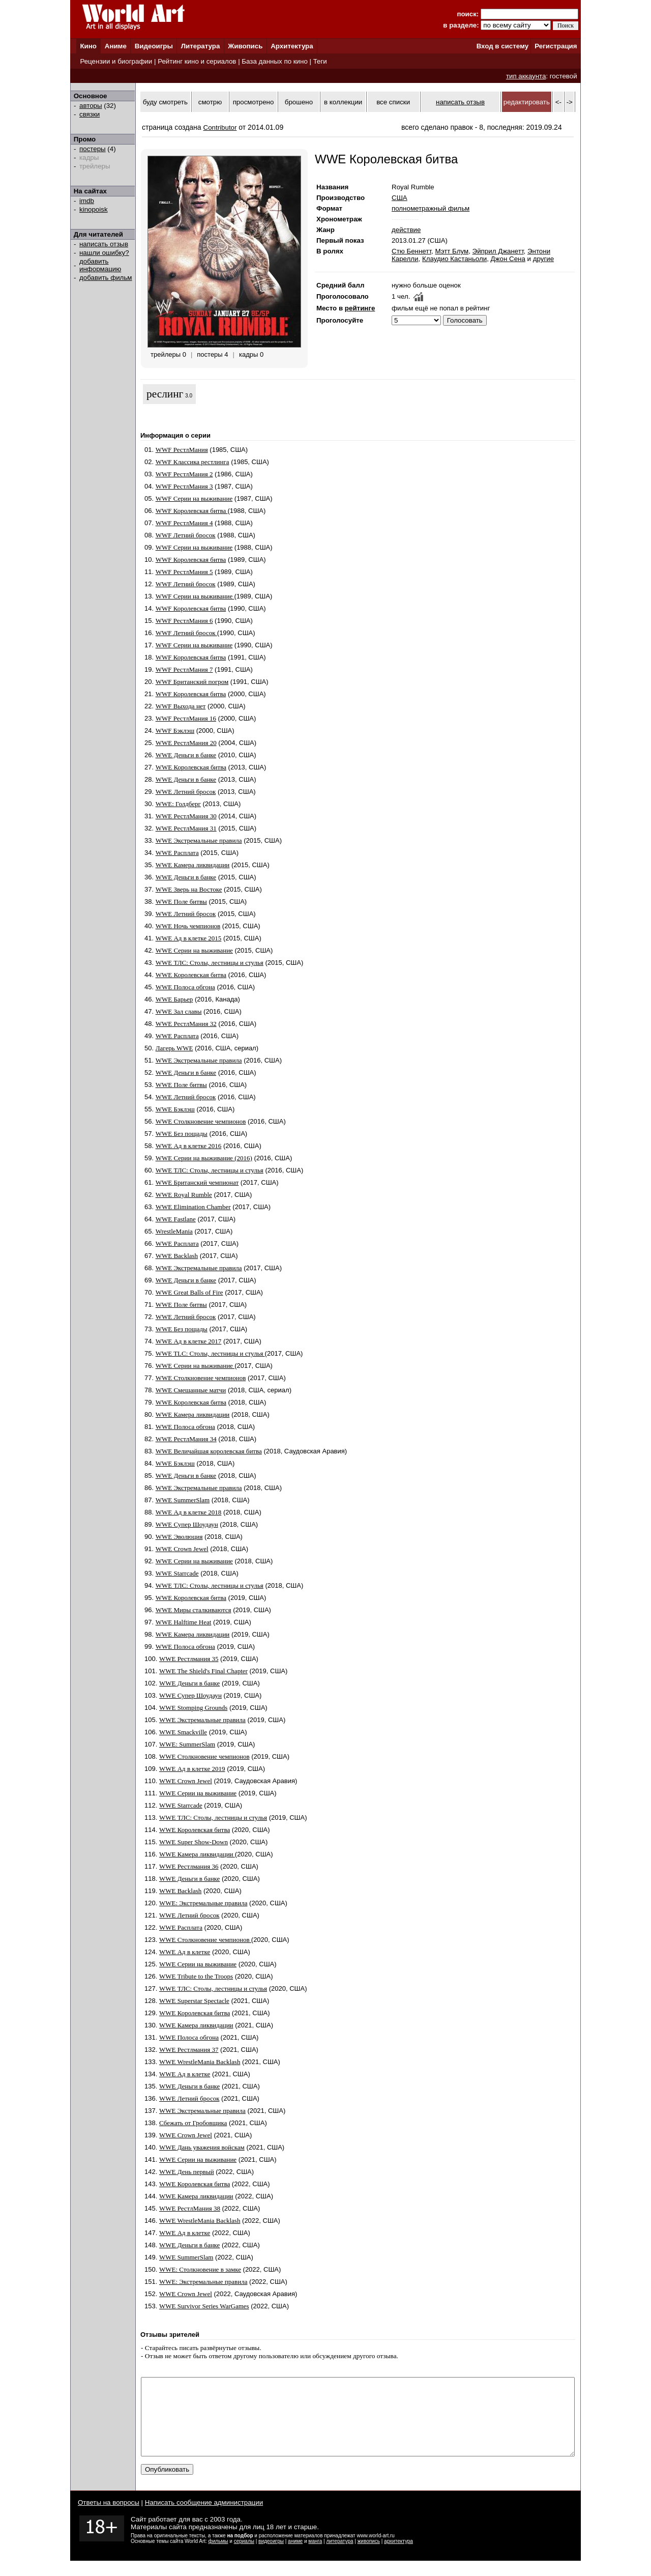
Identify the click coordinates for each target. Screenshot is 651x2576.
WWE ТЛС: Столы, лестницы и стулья (209, 962)
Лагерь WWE (174, 1048)
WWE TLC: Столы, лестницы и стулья (210, 1353)
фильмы (218, 2556)
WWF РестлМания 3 (184, 486)
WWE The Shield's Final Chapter (203, 1671)
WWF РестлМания (182, 449)
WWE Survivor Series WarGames (204, 2306)
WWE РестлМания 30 (186, 816)
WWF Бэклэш (175, 730)
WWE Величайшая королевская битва (209, 1451)
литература (339, 2556)
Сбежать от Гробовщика (193, 2123)
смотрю (210, 102)
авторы (90, 105)
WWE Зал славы (179, 1011)
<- (558, 102)
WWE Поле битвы (181, 901)
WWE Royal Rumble (184, 1194)
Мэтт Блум (451, 251)
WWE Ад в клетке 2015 (189, 938)
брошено (299, 102)
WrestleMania (174, 1231)
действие (406, 230)
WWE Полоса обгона (185, 987)
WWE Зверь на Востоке (189, 889)
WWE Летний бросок (186, 791)
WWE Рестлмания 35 (189, 1659)
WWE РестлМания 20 (186, 743)
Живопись (245, 46)
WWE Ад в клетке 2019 (192, 1768)
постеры (92, 149)
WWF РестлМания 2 (184, 474)
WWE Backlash (177, 1256)
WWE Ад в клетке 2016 (189, 1146)
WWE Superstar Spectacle (194, 2001)
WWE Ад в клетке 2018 (189, 1512)
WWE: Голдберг (178, 804)
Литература (200, 46)
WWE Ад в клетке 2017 (189, 1341)
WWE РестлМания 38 (189, 2208)
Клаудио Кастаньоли (454, 259)
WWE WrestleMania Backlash (200, 2062)
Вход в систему (502, 46)
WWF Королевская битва (192, 510)
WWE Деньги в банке (186, 755)
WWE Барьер (174, 999)
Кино (88, 46)
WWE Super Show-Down (193, 1842)
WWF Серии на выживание (194, 498)
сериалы (244, 2556)
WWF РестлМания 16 (186, 718)
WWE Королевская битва (191, 767)
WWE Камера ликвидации (193, 865)
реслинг (164, 394)
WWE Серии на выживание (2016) (204, 1158)
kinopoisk (93, 209)
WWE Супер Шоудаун (187, 1524)
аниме (295, 2556)
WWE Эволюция (179, 1536)
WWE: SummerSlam (187, 1744)
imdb (86, 201)
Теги (320, 61)
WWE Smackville (183, 1732)
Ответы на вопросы (108, 2518)
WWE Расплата (177, 852)
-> (570, 102)
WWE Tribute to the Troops (196, 1976)
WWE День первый (186, 2172)
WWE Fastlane (176, 1219)
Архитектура (292, 46)
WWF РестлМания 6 (184, 620)
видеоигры (271, 2556)
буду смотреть (165, 102)
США (399, 198)
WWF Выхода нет (181, 706)
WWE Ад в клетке (184, 1952)
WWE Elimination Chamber (193, 1207)
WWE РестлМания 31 (186, 828)
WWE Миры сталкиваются (193, 1610)
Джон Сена (508, 259)
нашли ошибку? (104, 252)
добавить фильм (105, 277)
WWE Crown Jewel (182, 1549)
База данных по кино (274, 61)
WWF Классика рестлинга (192, 462)
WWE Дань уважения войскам (202, 2147)
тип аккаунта (526, 76)
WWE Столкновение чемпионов (201, 1121)
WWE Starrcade (177, 1573)
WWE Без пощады (182, 1133)
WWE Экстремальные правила (199, 840)
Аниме (116, 46)
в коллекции (343, 102)
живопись (369, 2556)
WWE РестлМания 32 (186, 1023)
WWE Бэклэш (175, 1109)
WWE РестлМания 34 (186, 1439)
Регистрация (556, 46)
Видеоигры (154, 46)
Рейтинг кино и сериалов (197, 61)
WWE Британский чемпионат (197, 1182)
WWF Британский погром (192, 681)
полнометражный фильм (430, 208)
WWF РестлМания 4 (184, 523)
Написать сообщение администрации (204, 2518)
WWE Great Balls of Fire (189, 1292)
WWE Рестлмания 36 (189, 1866)
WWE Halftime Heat (184, 1622)
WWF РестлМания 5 (184, 572)
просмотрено (253, 102)
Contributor (220, 127)
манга (315, 2556)
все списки (393, 102)
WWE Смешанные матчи (191, 1390)
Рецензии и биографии (116, 61)
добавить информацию (100, 265)
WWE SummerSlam (183, 1500)
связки (89, 114)
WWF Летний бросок (186, 535)
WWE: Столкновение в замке (200, 2269)
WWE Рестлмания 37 (189, 2049)
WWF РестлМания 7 (184, 669)
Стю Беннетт (411, 251)
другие (543, 259)
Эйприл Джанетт (498, 251)
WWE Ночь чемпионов (188, 926)
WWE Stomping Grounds (193, 1707)
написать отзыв (103, 244)
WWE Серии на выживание (194, 950)
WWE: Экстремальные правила (203, 1903)
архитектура (398, 2556)
